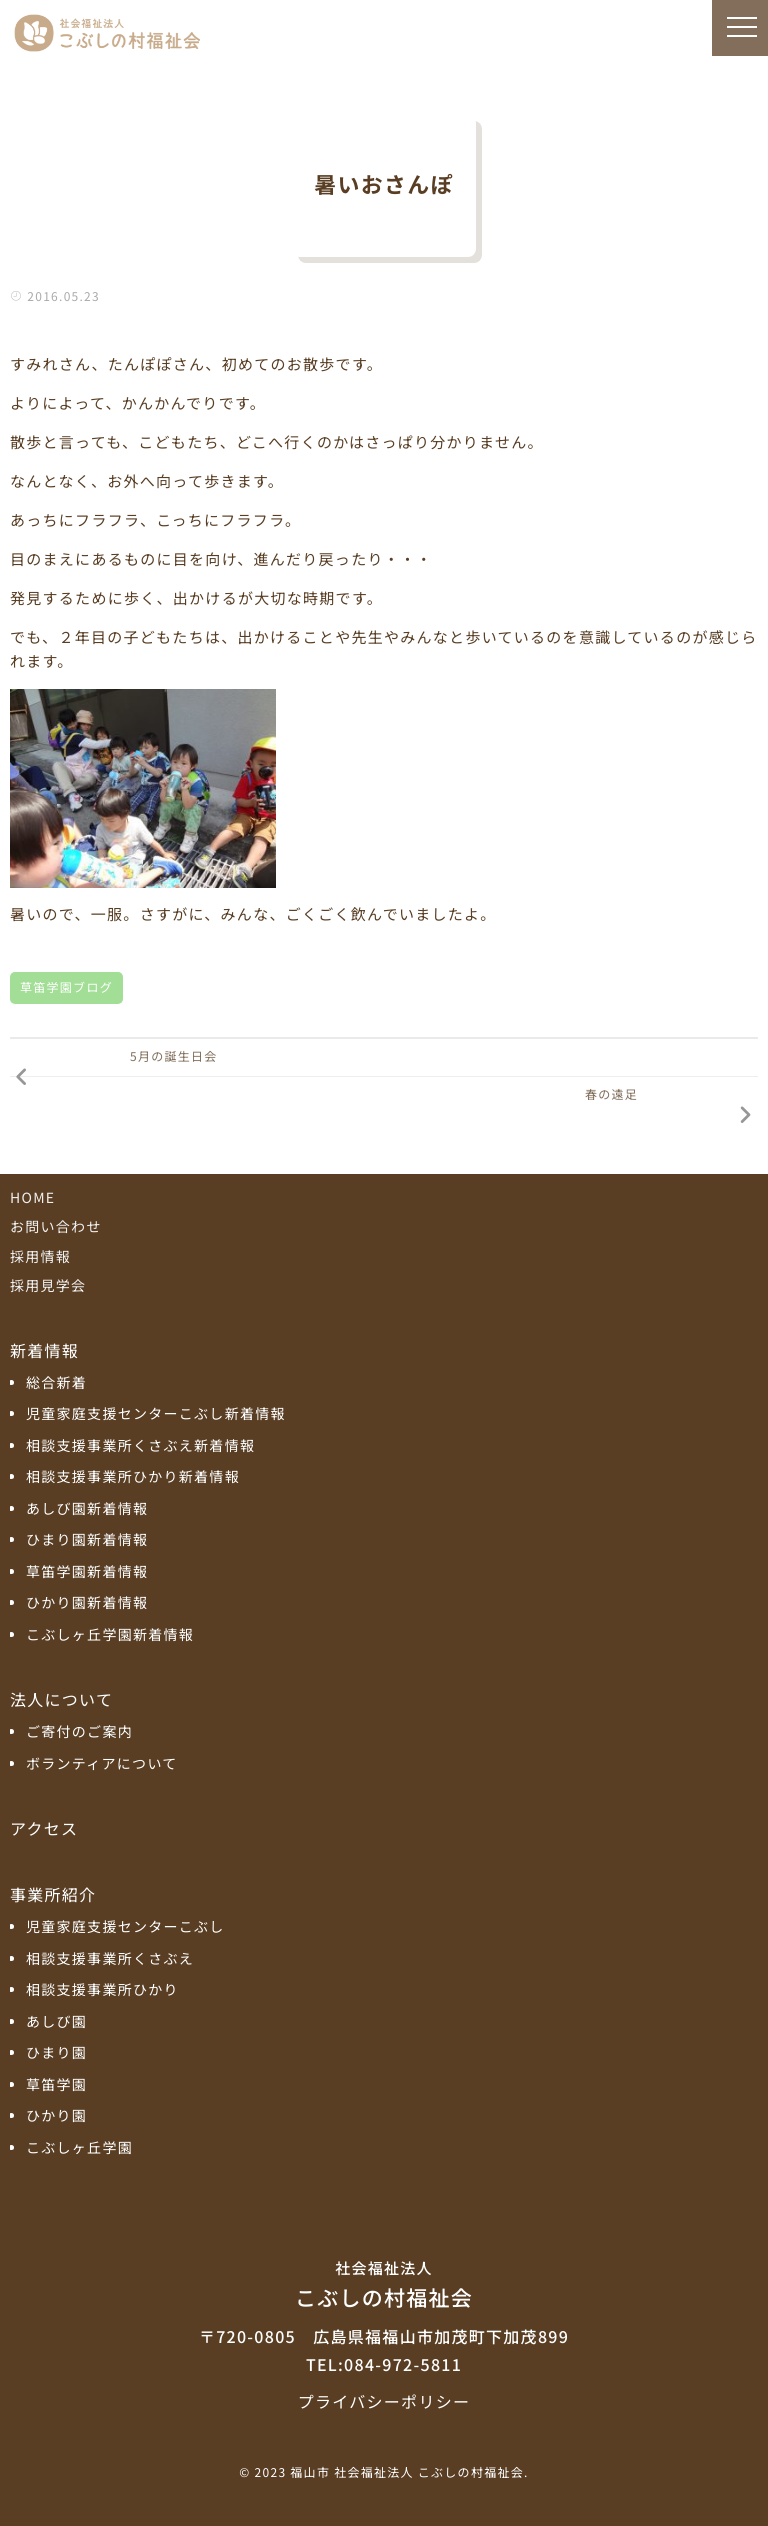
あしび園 (56, 2022)
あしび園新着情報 (87, 1509)
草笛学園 (56, 2085)
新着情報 (44, 1350)
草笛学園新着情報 (87, 1572)
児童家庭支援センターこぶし (125, 1927)
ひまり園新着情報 (87, 1540)
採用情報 (40, 1257)
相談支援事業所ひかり (102, 1990)
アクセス (44, 1828)
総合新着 (56, 1383)
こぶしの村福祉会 (384, 2283)
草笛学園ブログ (66, 987)
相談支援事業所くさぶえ (110, 1959)
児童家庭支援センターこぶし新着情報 (156, 1414)
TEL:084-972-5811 (384, 2364)
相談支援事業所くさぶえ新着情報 (140, 1446)
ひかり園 (56, 2116)
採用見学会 (48, 1286)
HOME (32, 1198)
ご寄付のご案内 (79, 1732)
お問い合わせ (56, 1227)
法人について (61, 1699)
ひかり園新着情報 (87, 1603)
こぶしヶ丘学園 (79, 2148)
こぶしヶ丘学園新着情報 (110, 1635)
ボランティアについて (102, 1764)
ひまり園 (56, 2053)
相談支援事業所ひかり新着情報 (133, 1477)
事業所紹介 (53, 1894)
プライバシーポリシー (384, 2401)
